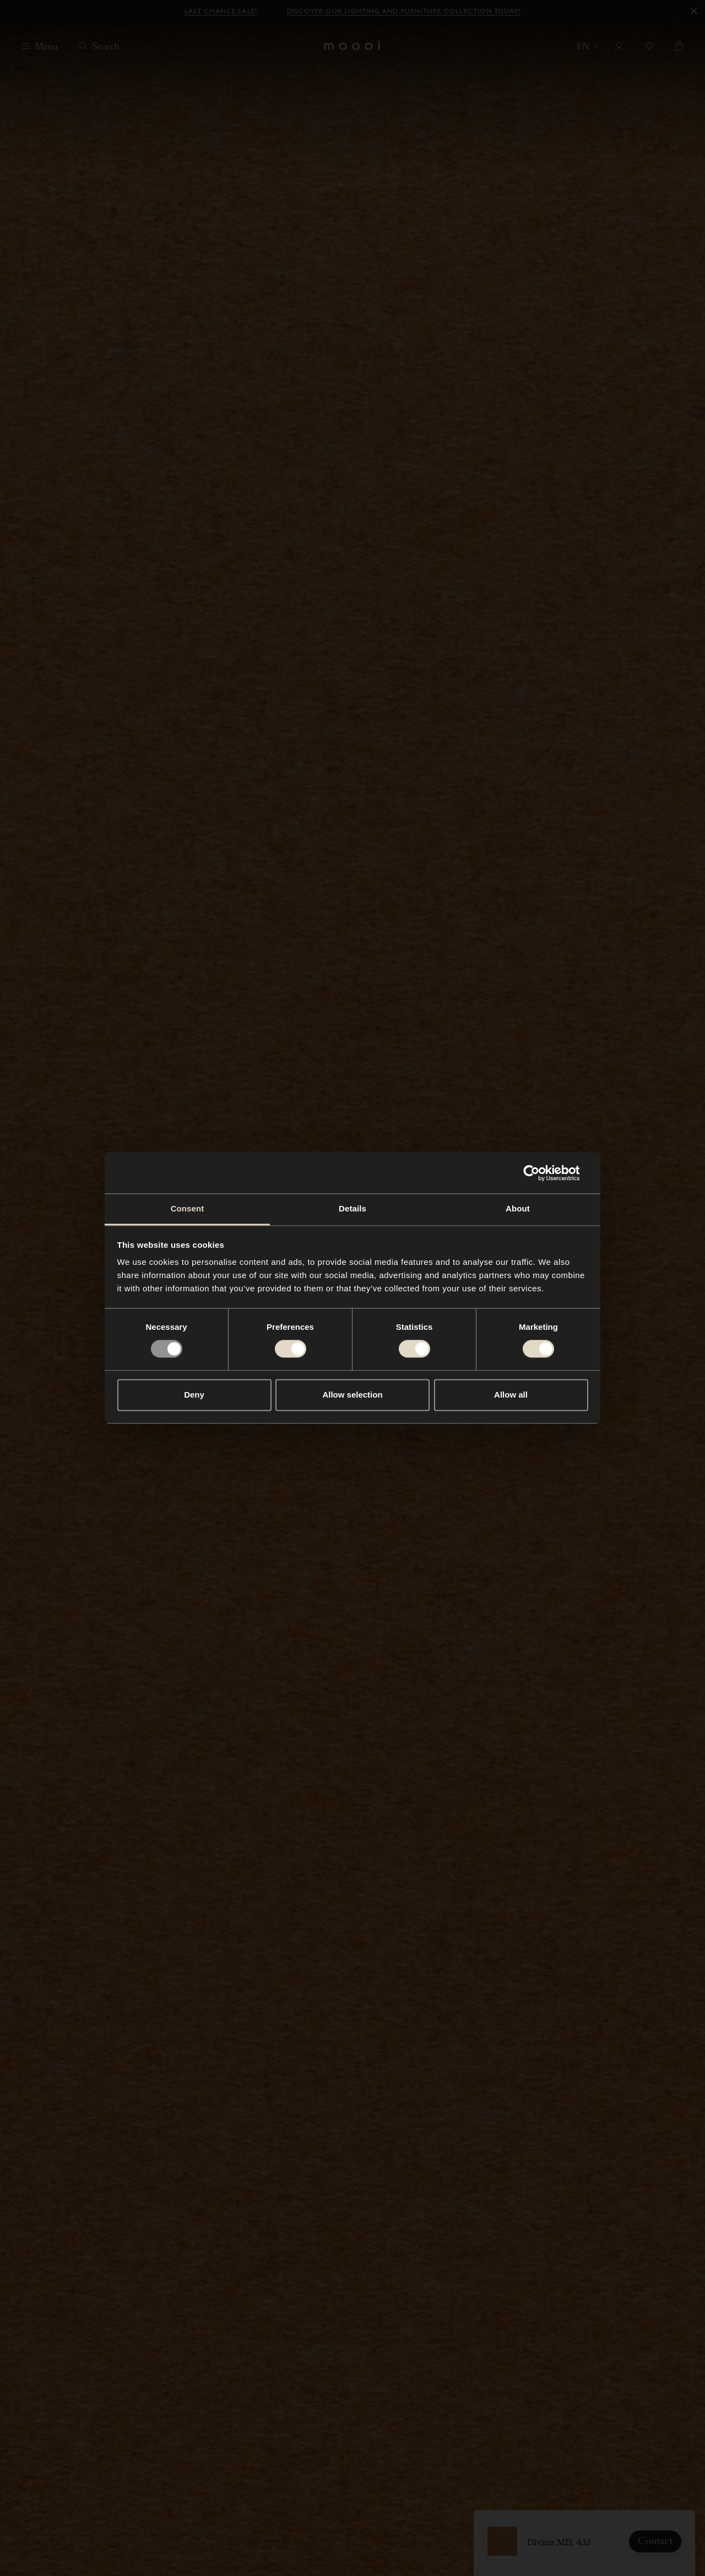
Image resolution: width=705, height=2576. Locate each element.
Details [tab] (352, 1208)
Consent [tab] (187, 1208)
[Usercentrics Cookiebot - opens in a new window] (540, 1173)
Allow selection (352, 1394)
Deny (194, 1394)
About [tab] (518, 1208)
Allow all (511, 1394)
